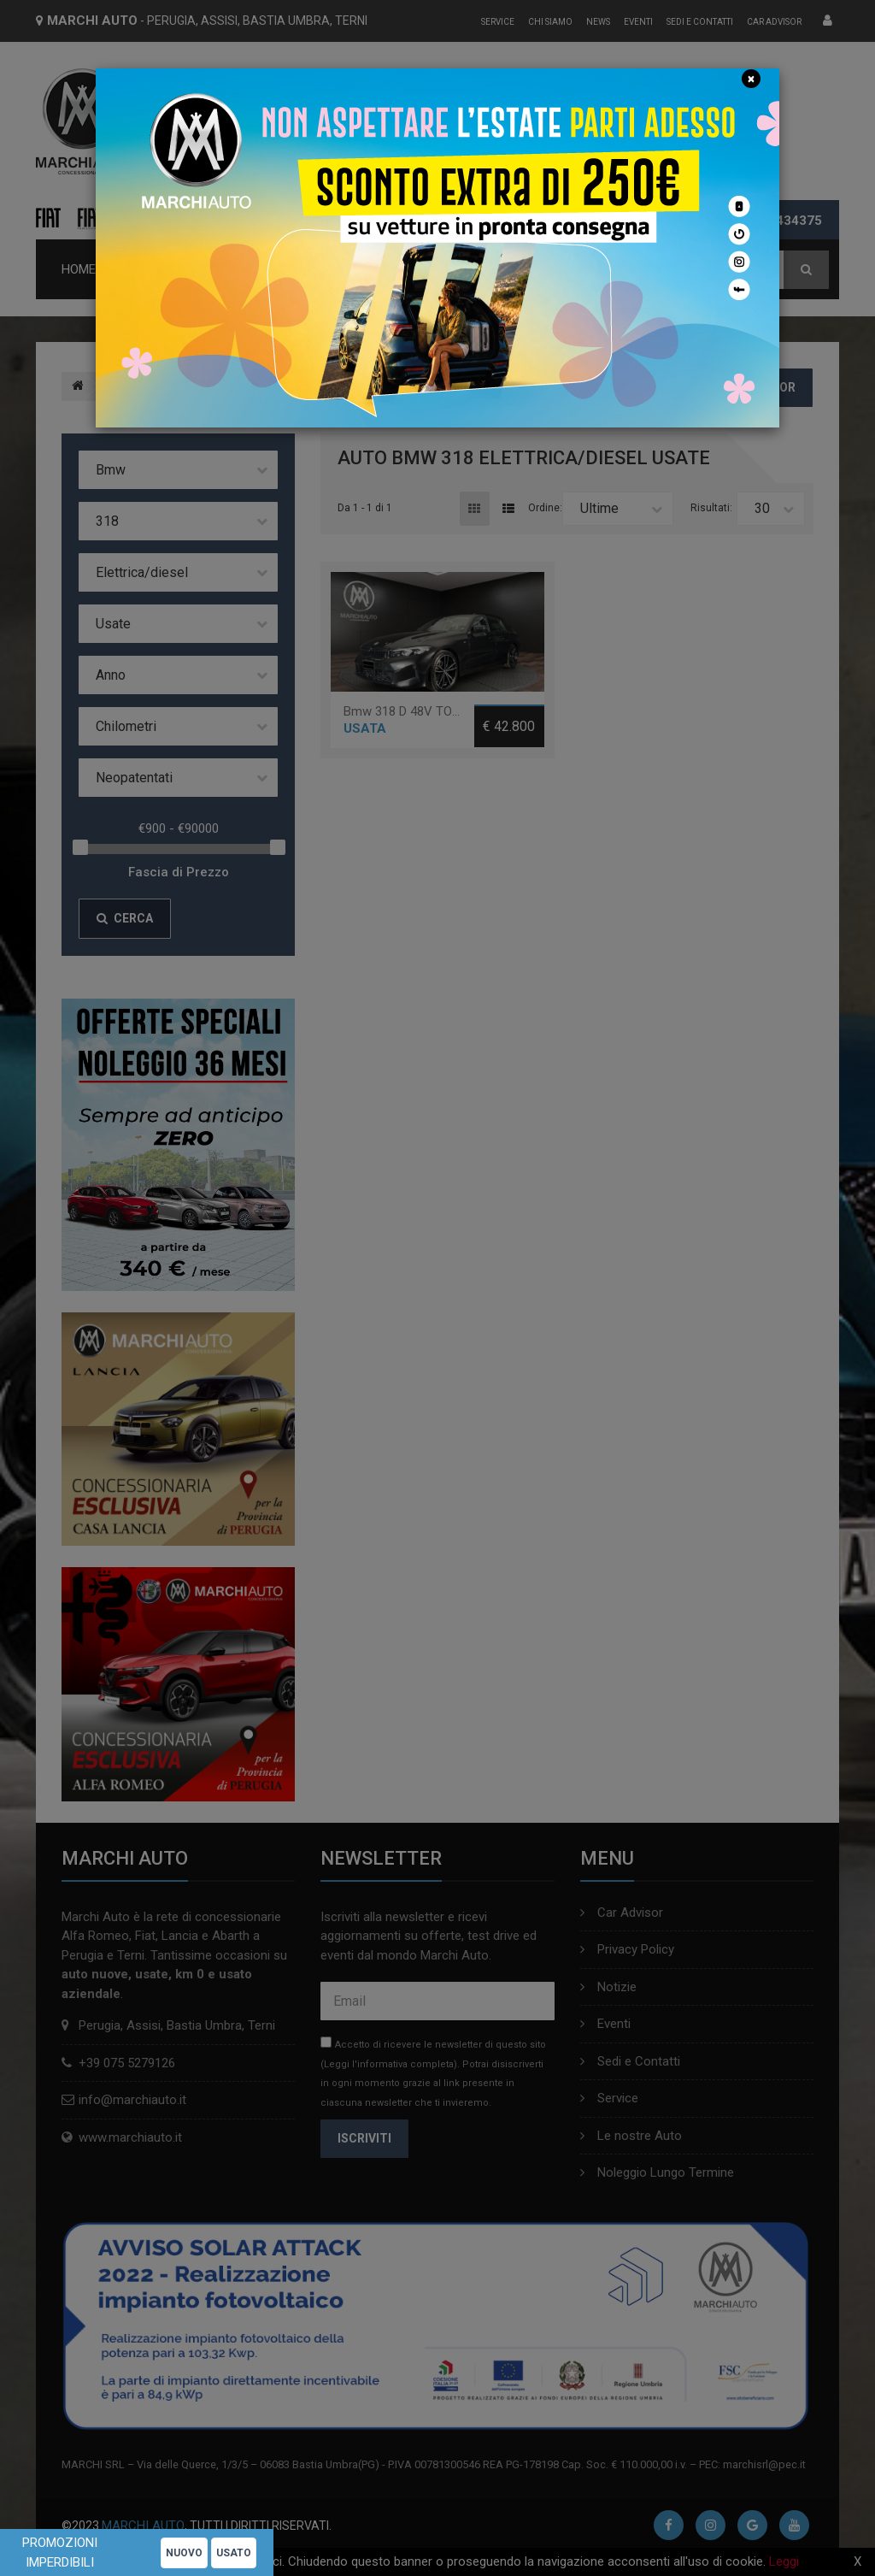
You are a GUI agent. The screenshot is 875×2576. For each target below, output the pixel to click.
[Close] (750, 78)
